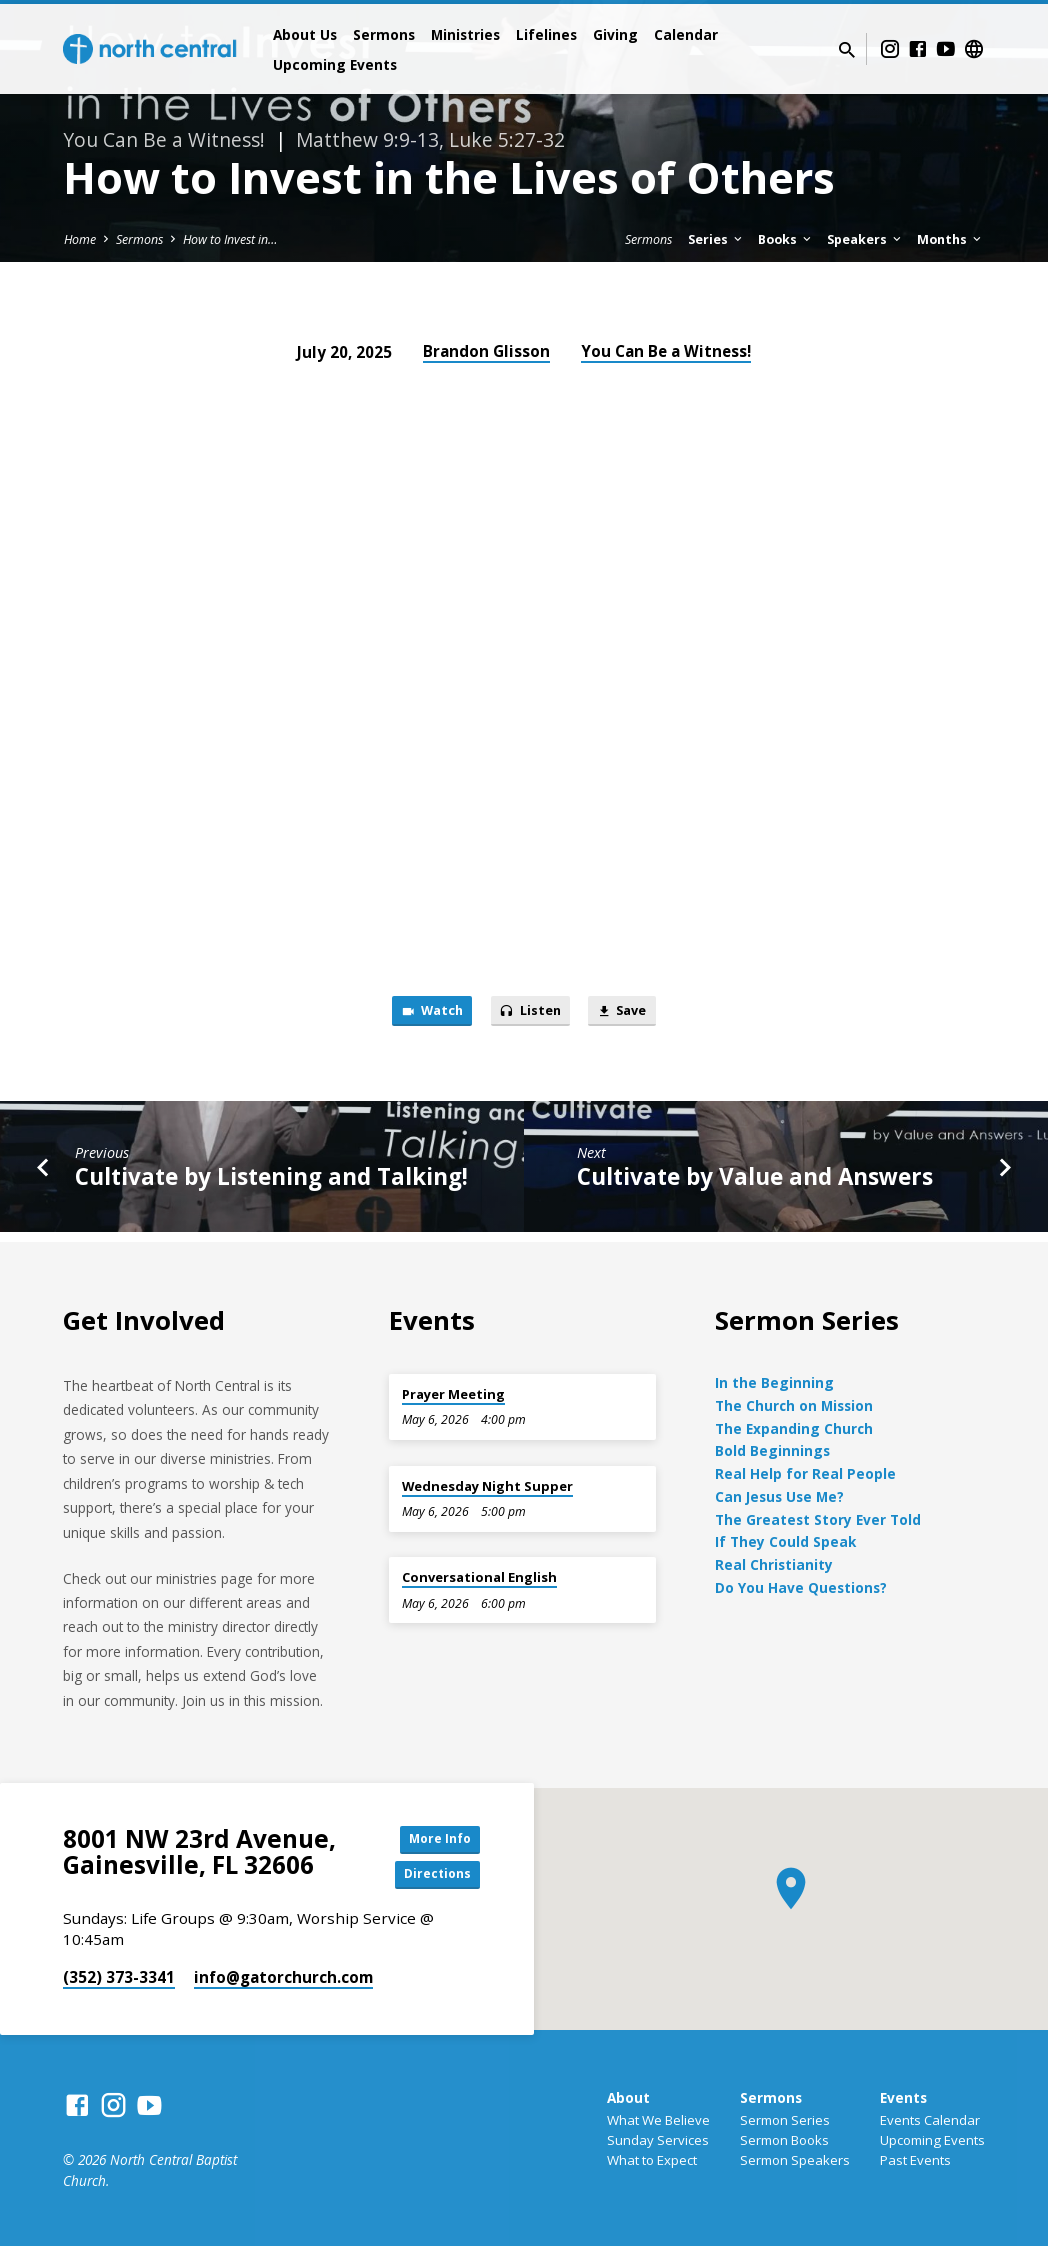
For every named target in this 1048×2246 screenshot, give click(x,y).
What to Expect (652, 2160)
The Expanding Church (794, 1423)
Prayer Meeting (453, 1389)
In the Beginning (774, 1377)
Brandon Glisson (486, 351)
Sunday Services (658, 2140)
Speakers (865, 239)
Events (903, 2097)
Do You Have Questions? (801, 1582)
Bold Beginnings (772, 1446)
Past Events (915, 2160)
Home (80, 239)
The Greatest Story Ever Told (818, 1514)
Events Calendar (930, 2120)
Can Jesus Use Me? (779, 1491)
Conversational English (479, 1572)
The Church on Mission (794, 1400)
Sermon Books (784, 2140)
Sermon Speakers (795, 2160)
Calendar (686, 34)
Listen (530, 1013)
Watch (419, 1013)
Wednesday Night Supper (487, 1481)
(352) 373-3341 (119, 1977)
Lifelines (546, 34)
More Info (430, 1834)
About (628, 2097)
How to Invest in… (230, 239)
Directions (430, 1874)
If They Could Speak (785, 1537)
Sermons (384, 34)
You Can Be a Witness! (666, 351)
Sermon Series (785, 2120)
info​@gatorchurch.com (283, 1977)
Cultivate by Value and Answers (755, 1182)
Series (716, 239)
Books (786, 239)
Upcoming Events (335, 64)
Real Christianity (774, 1559)
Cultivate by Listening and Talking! (271, 1182)
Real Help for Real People (805, 1468)
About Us (305, 34)
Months (950, 239)
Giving (615, 34)
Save (634, 1013)
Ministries (465, 34)
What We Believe (658, 2120)
